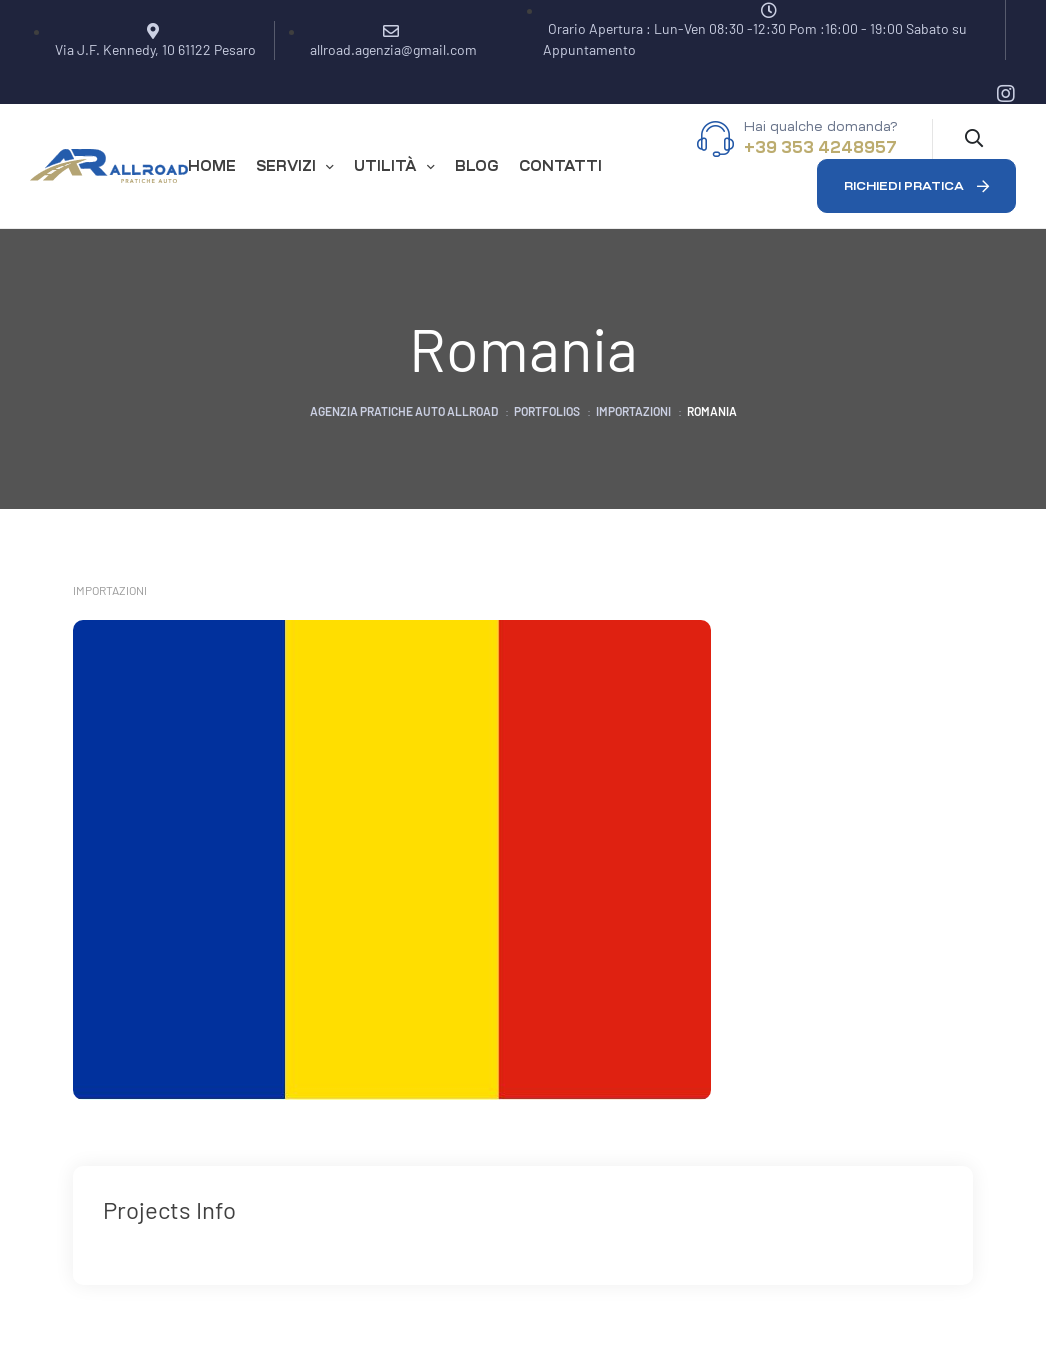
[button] (916, 186)
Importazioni (110, 590)
